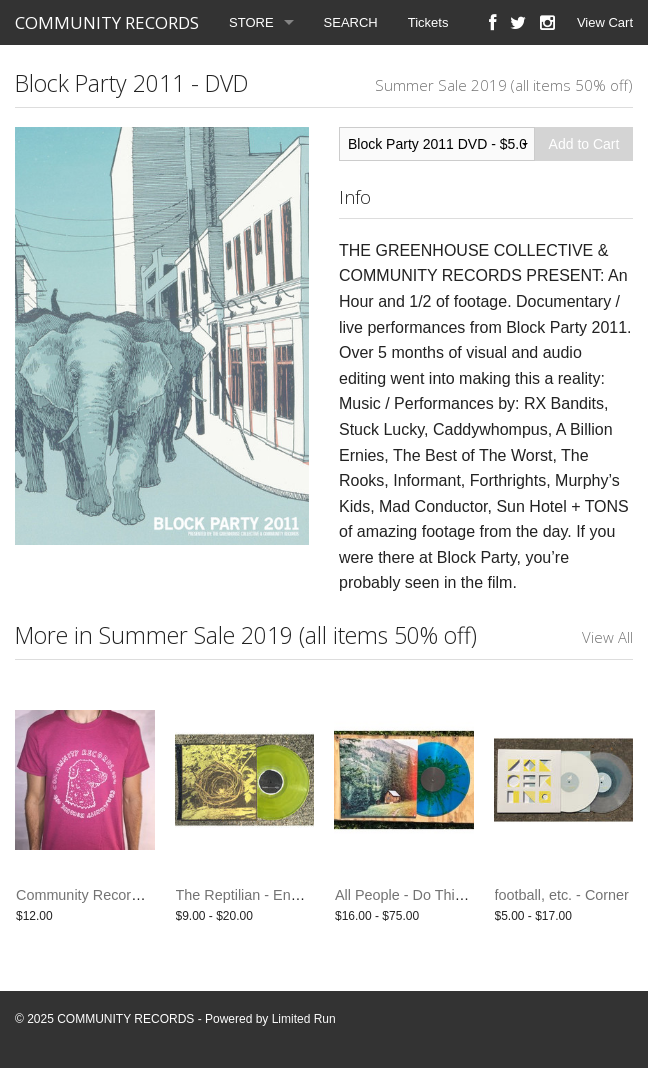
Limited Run (304, 1019)
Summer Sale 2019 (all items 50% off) (504, 85)
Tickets (428, 22)
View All (607, 637)
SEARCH (351, 22)
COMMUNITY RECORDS (107, 22)
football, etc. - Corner (562, 895)
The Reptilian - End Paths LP (269, 895)
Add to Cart (584, 144)
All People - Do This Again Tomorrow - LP (467, 895)
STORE (251, 22)
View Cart (605, 22)
